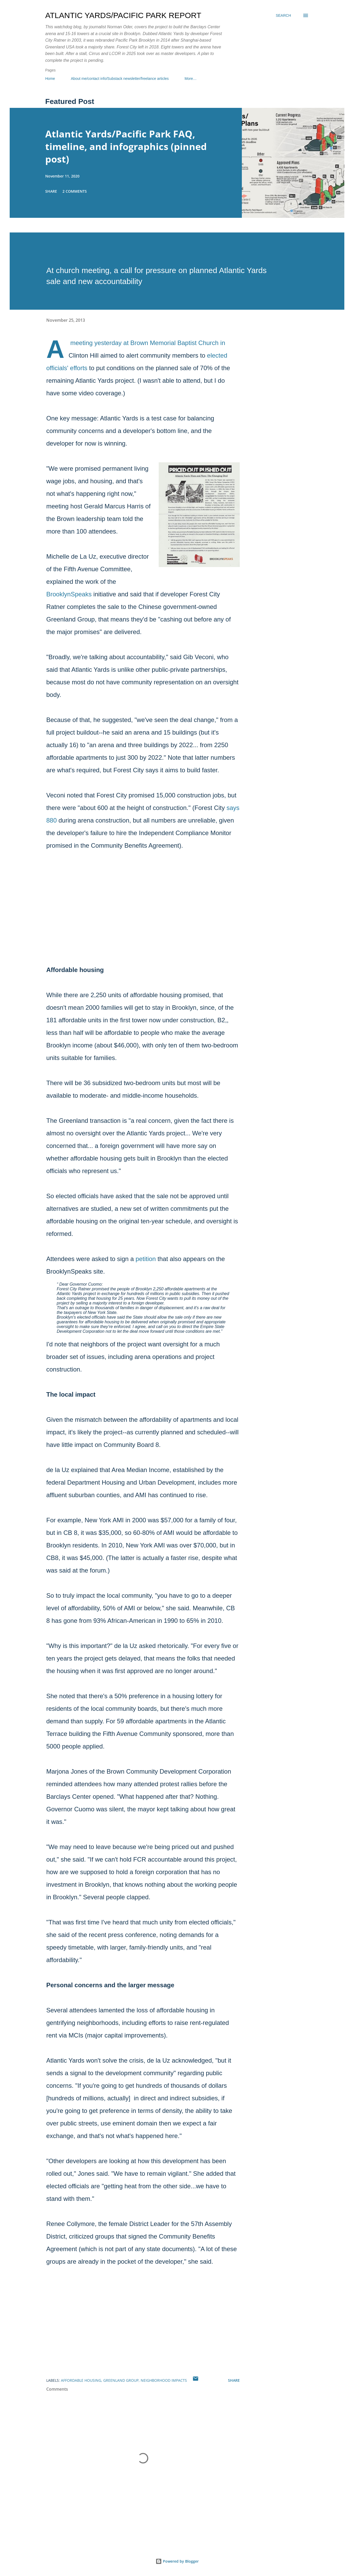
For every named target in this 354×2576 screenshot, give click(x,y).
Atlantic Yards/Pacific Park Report (123, 15)
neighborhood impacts (164, 2380)
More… (191, 78)
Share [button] (51, 191)
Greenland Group (121, 2380)
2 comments (74, 191)
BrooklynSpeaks (69, 594)
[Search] (283, 15)
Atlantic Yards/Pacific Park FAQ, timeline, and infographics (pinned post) (126, 146)
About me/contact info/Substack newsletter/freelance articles (120, 78)
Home (50, 78)
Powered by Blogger (177, 2561)
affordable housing (81, 2380)
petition (146, 1258)
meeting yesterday (96, 342)
